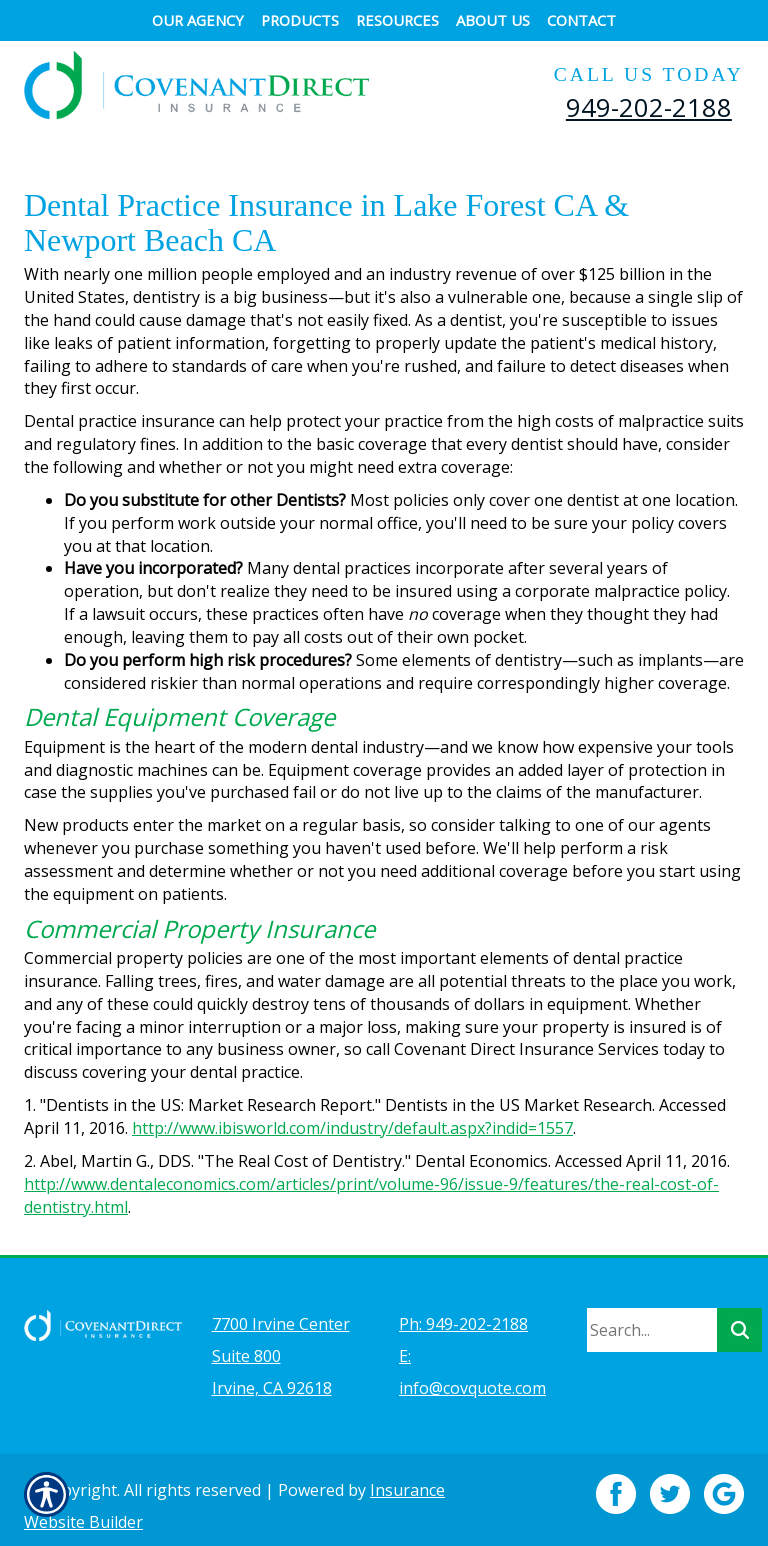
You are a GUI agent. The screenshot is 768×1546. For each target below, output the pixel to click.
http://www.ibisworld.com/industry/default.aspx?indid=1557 (352, 1128)
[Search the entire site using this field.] (652, 1318)
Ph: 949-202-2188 (463, 1312)
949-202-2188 (649, 107)
